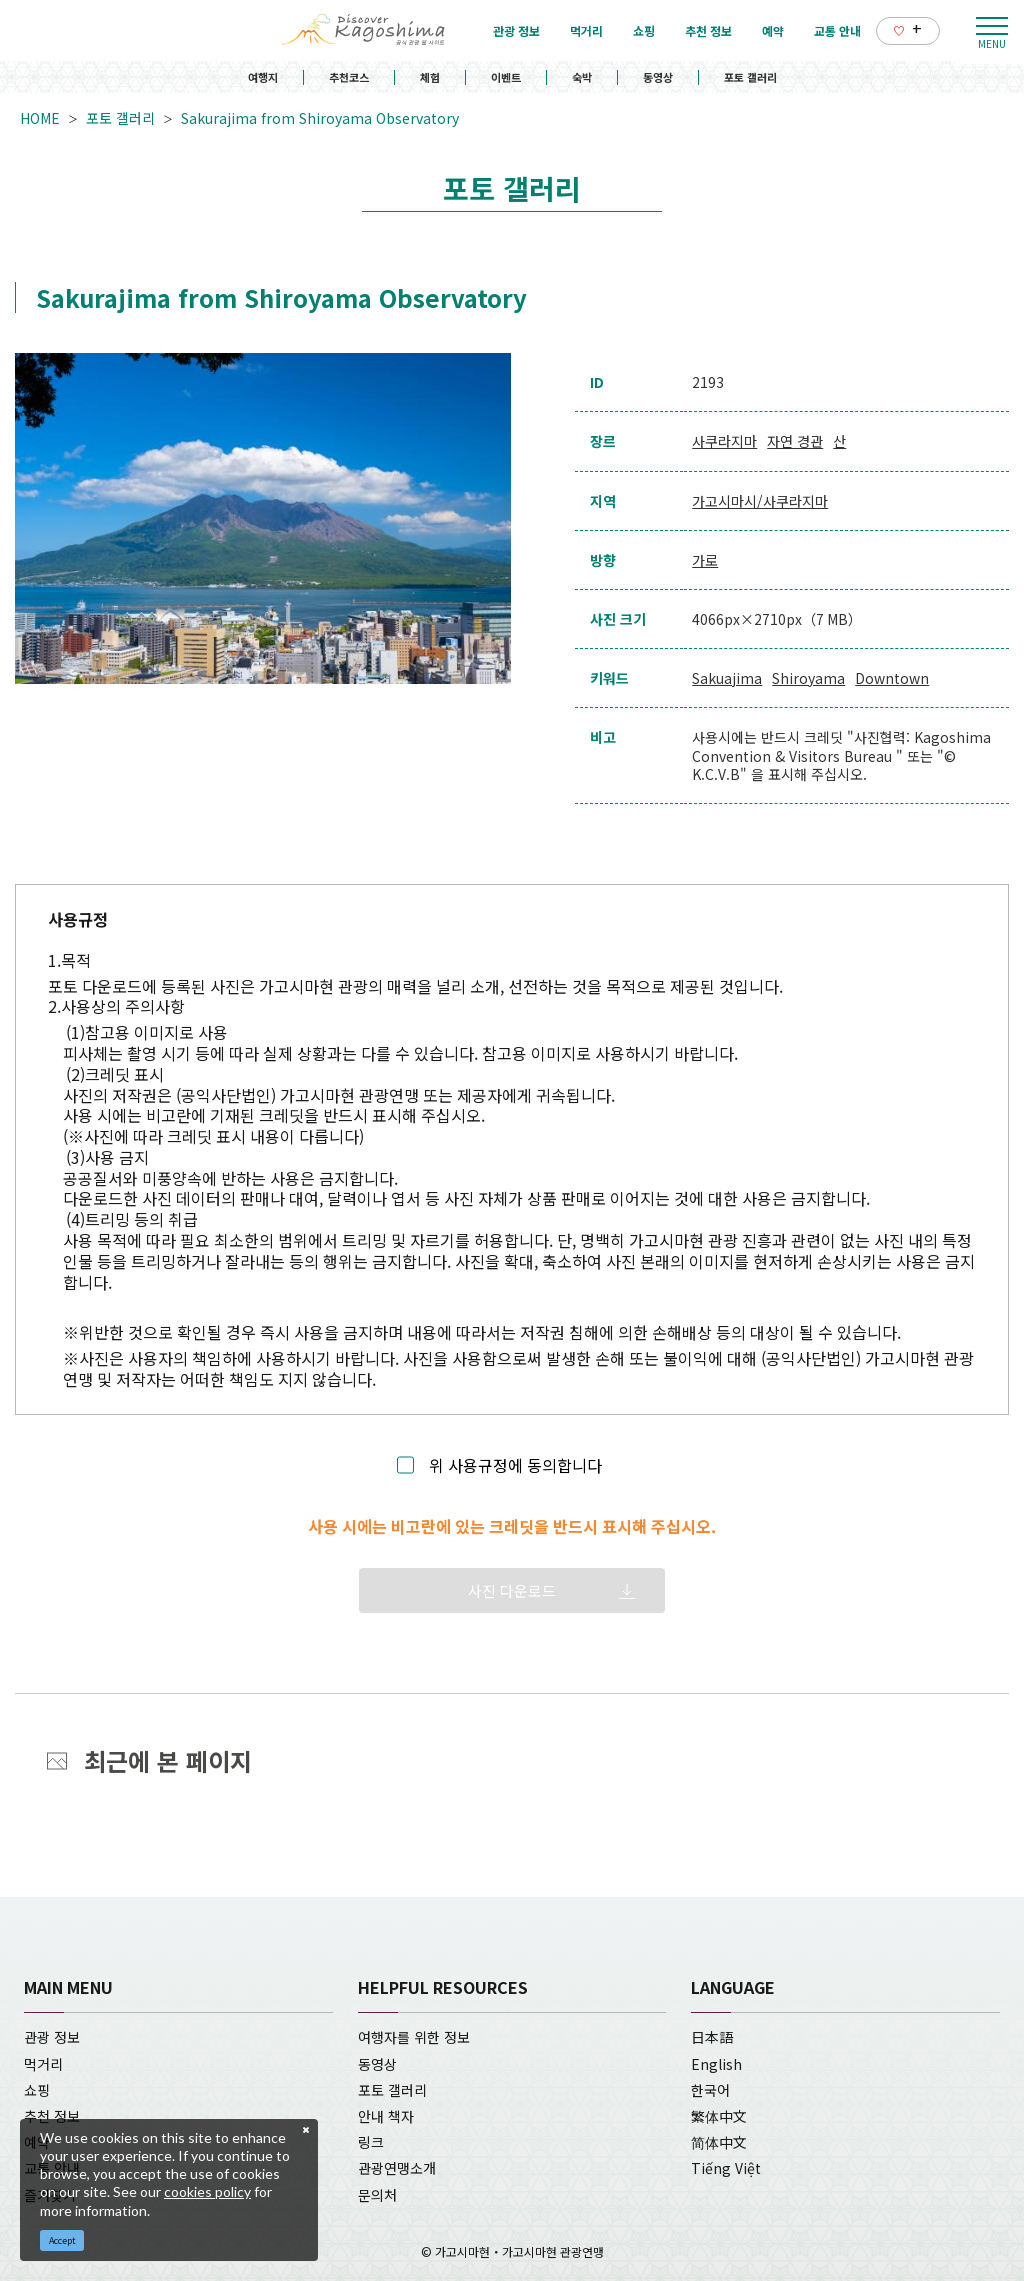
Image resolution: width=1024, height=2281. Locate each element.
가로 (705, 560)
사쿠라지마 (724, 441)
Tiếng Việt (726, 2168)
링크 (371, 2142)
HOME (40, 118)
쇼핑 (37, 2090)
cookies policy (207, 2191)
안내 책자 (386, 2116)
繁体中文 (719, 2116)
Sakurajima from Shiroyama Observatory (320, 118)
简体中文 (719, 2142)
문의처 (377, 2195)
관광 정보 (52, 2037)
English (716, 2064)
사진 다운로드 (512, 1590)
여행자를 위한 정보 (414, 2037)
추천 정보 (52, 2116)
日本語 (712, 2037)
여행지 (263, 77)
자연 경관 (795, 441)
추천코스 (349, 77)
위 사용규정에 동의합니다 (515, 1465)
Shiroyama (808, 678)
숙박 (582, 77)
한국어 (710, 2090)
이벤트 (506, 77)
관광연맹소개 (397, 2168)
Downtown (892, 678)
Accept (62, 2240)
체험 (430, 77)
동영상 (658, 77)
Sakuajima (727, 678)
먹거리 (43, 2064)
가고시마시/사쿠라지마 (760, 501)
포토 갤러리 (750, 77)
